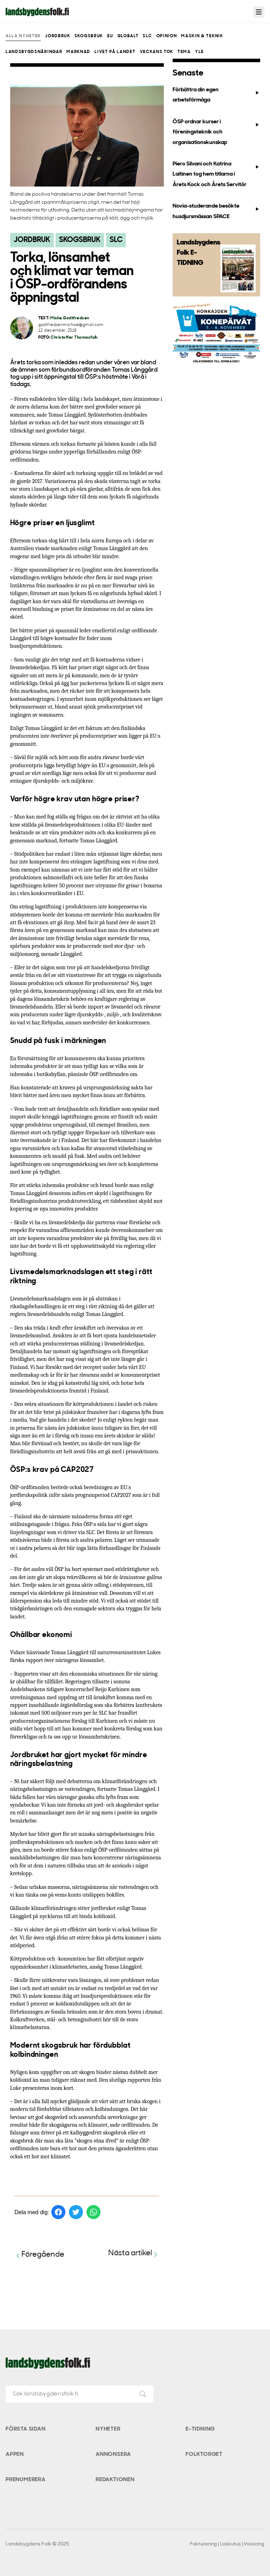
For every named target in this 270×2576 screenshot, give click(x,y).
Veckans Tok (156, 52)
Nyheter (108, 2429)
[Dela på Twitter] (76, 2212)
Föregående (39, 2255)
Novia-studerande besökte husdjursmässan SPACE (216, 211)
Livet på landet (115, 52)
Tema (184, 52)
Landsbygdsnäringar (34, 52)
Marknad (78, 52)
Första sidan (26, 2429)
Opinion (166, 36)
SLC (147, 36)
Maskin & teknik (202, 36)
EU (110, 36)
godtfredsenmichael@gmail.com (71, 325)
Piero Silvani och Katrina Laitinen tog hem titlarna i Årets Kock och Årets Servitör (216, 174)
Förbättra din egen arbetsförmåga (216, 95)
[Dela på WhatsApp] (93, 2212)
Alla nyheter (23, 36)
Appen (15, 2454)
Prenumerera (26, 2480)
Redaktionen (115, 2480)
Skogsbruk (89, 36)
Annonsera (113, 2454)
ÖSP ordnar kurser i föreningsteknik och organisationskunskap (216, 132)
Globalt (128, 36)
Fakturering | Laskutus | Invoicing (227, 2544)
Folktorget (204, 2454)
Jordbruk (57, 36)
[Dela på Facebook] (58, 2212)
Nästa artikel (133, 2254)
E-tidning (200, 2429)
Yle (199, 52)
